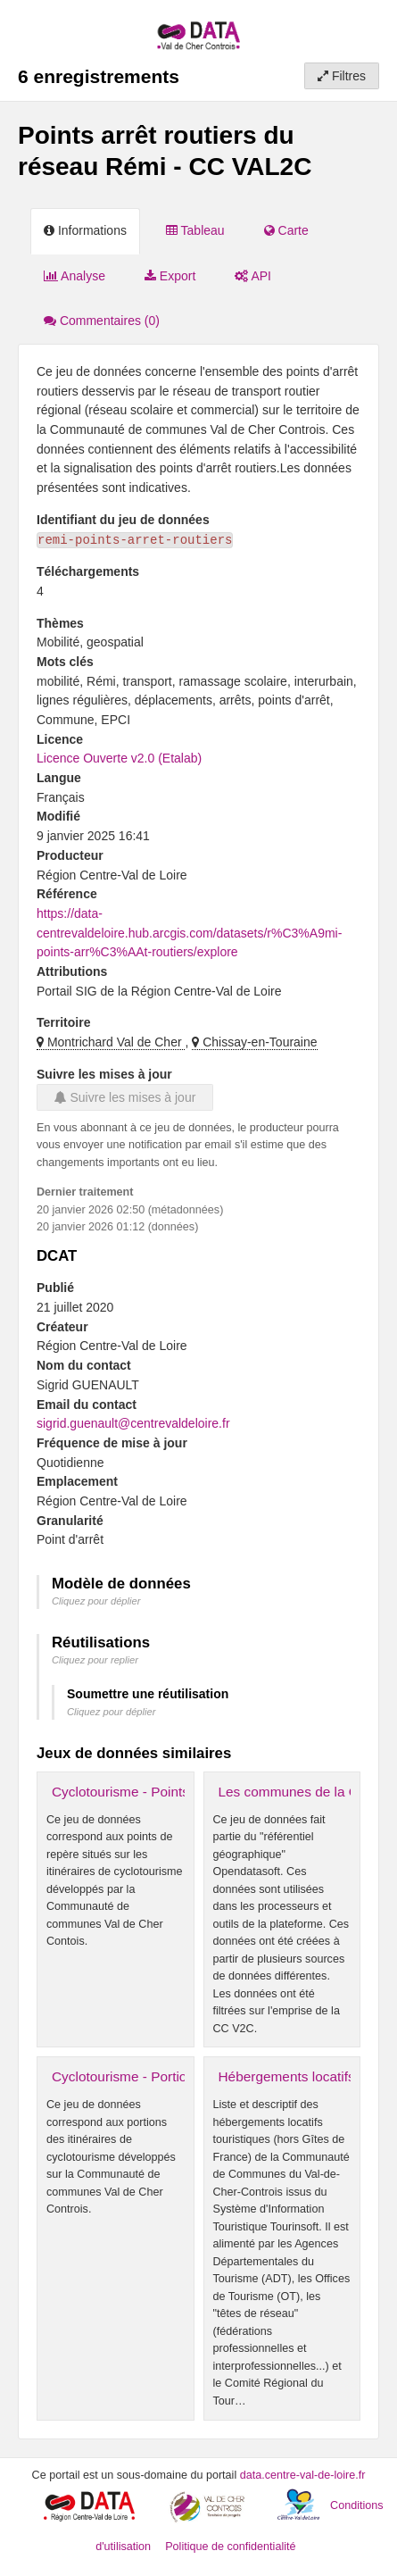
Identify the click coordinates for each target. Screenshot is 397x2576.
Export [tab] (170, 276)
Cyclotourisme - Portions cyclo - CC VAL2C (183, 2076)
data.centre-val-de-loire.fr (303, 2475)
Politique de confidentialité (230, 2546)
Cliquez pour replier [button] (95, 1660)
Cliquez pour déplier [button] (96, 1601)
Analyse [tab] (74, 276)
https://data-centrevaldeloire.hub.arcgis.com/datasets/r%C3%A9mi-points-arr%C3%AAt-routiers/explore (189, 932)
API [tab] (253, 276)
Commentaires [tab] (102, 320)
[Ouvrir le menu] (370, 27)
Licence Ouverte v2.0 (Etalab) (119, 758)
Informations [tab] (85, 230)
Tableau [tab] (195, 230)
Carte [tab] (286, 230)
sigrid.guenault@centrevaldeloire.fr (133, 1423)
